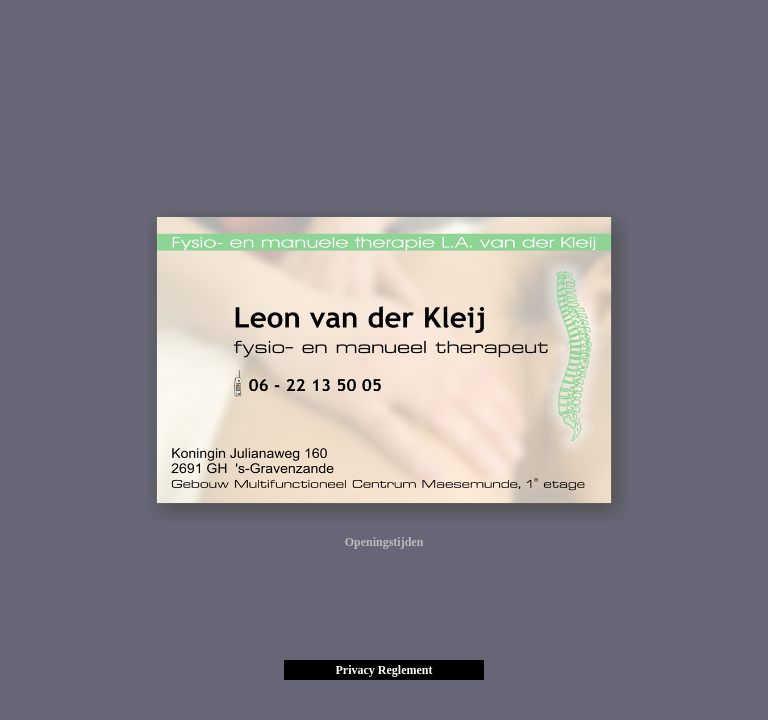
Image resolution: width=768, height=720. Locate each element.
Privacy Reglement (384, 670)
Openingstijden (384, 542)
